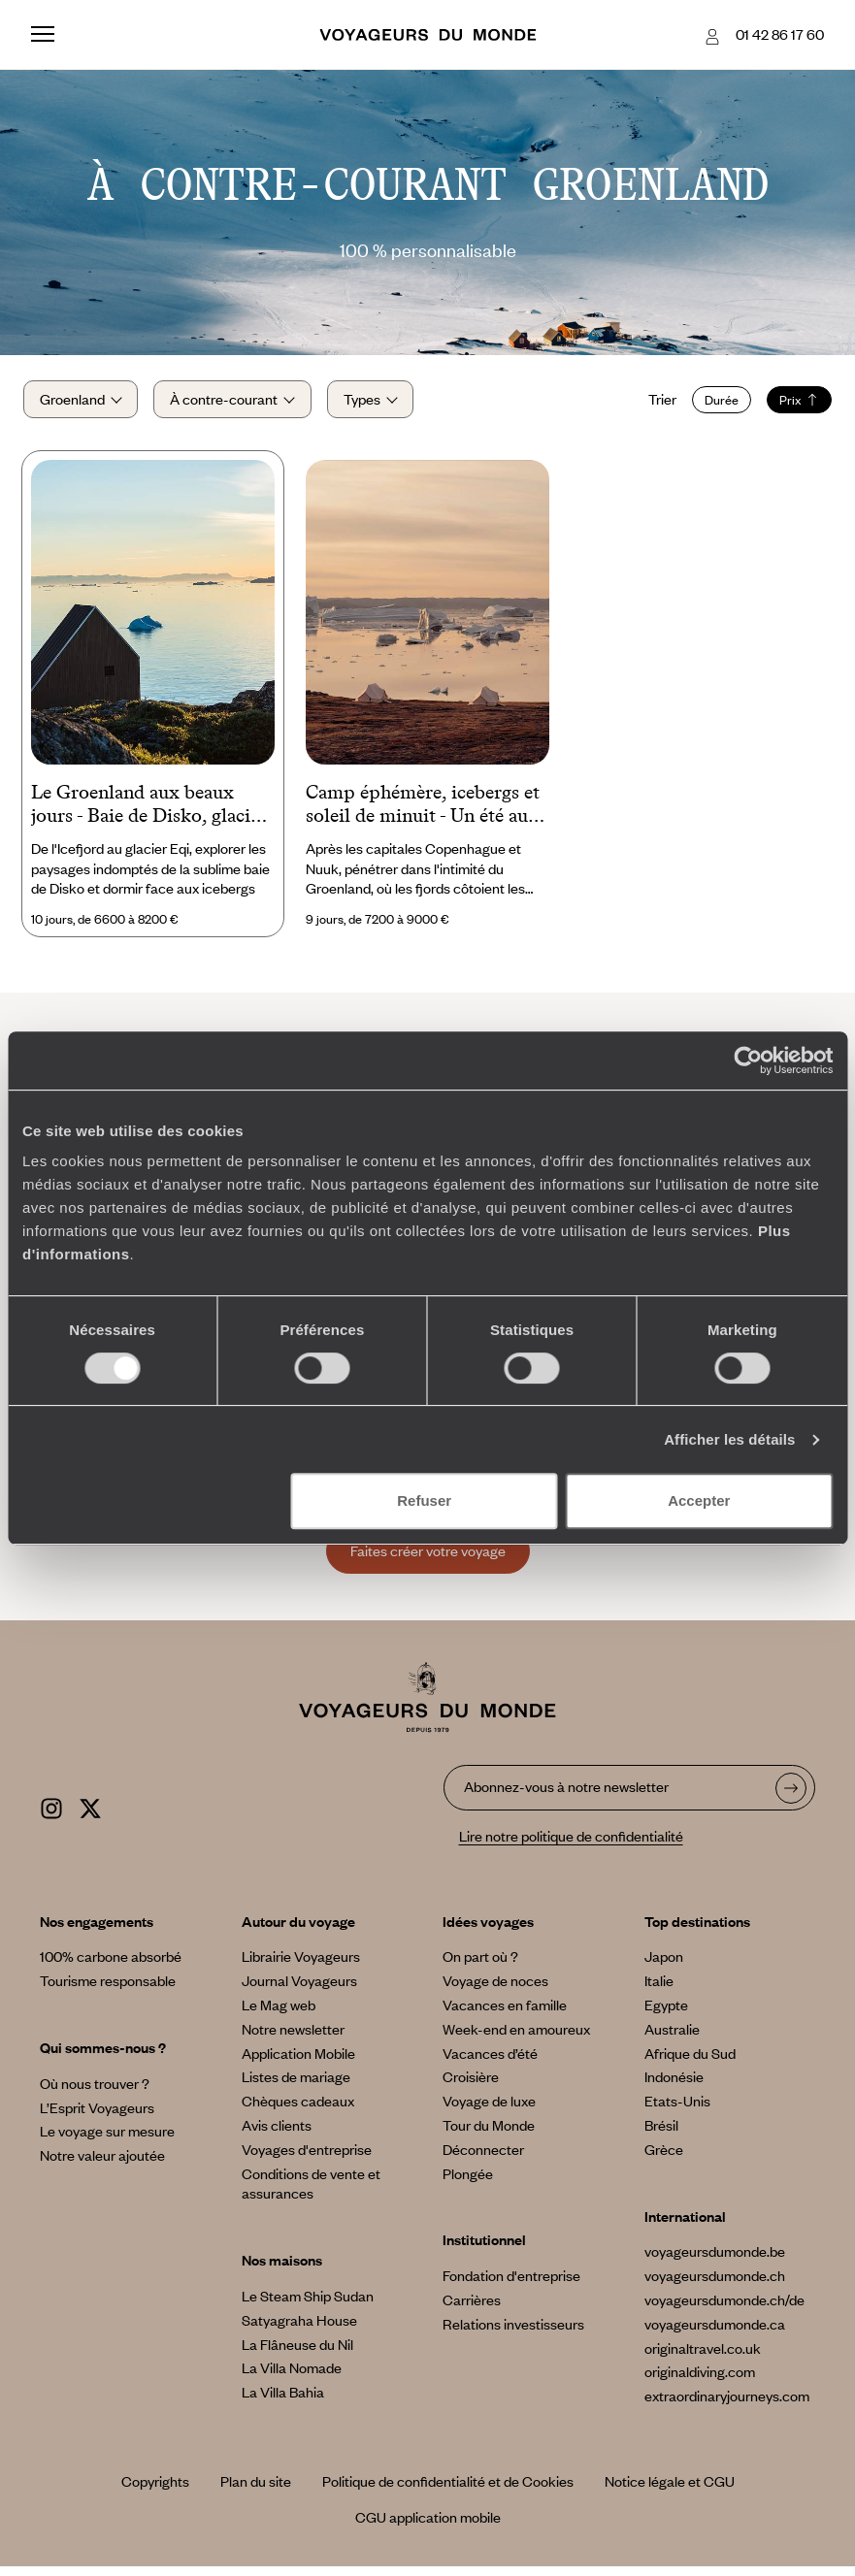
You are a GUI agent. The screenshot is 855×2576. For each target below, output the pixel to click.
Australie (672, 2038)
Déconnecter (483, 2158)
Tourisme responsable (108, 1991)
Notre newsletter (293, 2038)
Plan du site (255, 2490)
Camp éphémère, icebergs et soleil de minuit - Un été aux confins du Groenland (423, 815)
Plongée (468, 2183)
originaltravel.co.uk (702, 2357)
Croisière (471, 2087)
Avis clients (277, 2134)
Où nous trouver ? (94, 2093)
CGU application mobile (428, 2526)
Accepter (699, 1500)
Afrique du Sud (690, 2062)
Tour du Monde (489, 2134)
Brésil (661, 2134)
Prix (791, 404)
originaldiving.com (699, 2382)
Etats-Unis (677, 2111)
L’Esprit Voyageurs (97, 2117)
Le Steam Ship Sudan (308, 2305)
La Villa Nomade (292, 2378)
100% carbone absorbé (110, 1966)
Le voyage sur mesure (107, 2141)
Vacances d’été (490, 2062)
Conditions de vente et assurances (311, 2193)
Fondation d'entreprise (511, 2286)
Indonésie (674, 2087)
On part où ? (480, 1966)
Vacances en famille (505, 2014)
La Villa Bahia (283, 2402)
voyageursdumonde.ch (714, 2286)
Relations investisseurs (513, 2333)
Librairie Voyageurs (301, 1966)
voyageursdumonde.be (714, 2261)
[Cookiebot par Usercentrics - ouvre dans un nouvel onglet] (748, 1060)
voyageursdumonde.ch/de (724, 2309)
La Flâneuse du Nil (297, 2354)
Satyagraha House (299, 2329)
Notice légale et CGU (670, 2490)
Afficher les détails (729, 1439)
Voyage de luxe (489, 2111)
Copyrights (155, 2490)
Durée (714, 404)
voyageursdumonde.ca (714, 2333)
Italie (659, 1991)
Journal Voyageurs (299, 1991)
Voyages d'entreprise (307, 2158)
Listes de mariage (296, 2087)
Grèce (663, 2158)
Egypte (666, 2014)
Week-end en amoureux (516, 2038)
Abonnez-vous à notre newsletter (566, 1797)
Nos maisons (282, 2270)
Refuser (424, 1500)
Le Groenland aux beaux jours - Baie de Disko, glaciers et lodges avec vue (153, 815)
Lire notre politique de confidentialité (571, 1845)
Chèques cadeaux (298, 2111)
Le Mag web (278, 2014)
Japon (663, 1966)
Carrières (472, 2309)
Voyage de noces (495, 1991)
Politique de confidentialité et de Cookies (448, 2490)
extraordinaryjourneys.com (726, 2406)
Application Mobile (298, 2062)
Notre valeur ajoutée (102, 2165)
